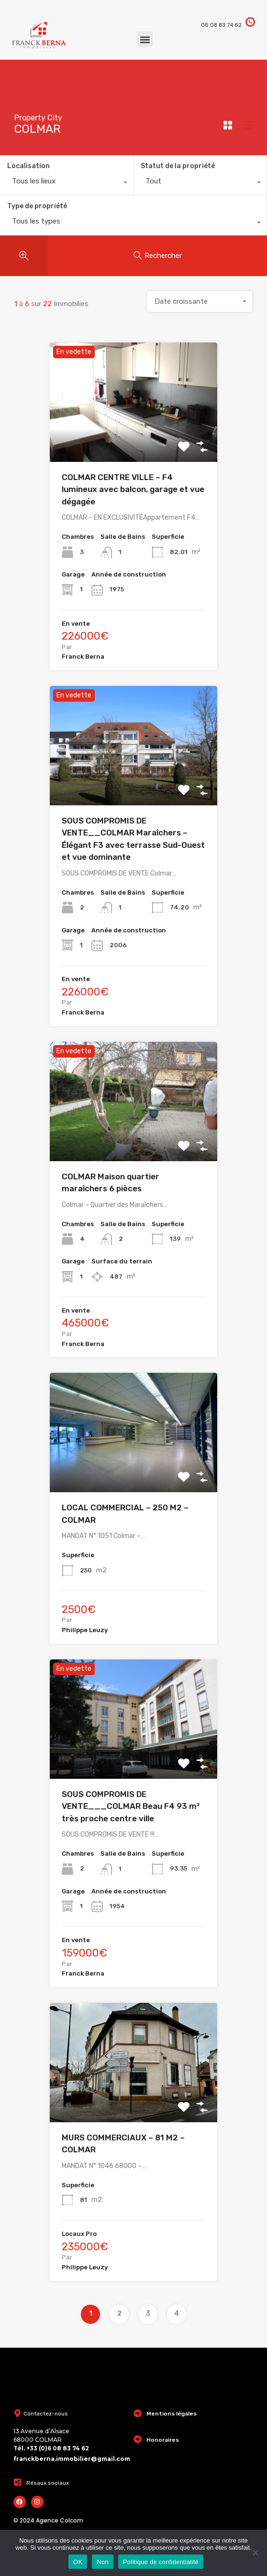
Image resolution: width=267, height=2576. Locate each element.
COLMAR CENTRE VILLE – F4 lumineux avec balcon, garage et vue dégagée (133, 489)
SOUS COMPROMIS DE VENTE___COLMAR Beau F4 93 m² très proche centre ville (131, 1806)
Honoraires (162, 2440)
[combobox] (66, 183)
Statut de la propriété (178, 166)
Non (103, 2561)
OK (77, 2561)
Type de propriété (37, 206)
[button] (145, 39)
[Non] (255, 2553)
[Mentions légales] (138, 2413)
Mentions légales (171, 2413)
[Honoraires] (138, 2439)
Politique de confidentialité (161, 2561)
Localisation (28, 166)
